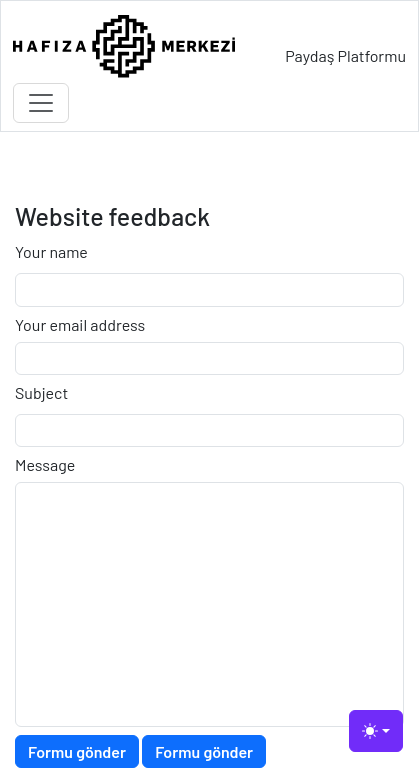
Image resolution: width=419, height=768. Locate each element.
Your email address (80, 324)
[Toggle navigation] (41, 103)
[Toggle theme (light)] (376, 731)
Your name (51, 251)
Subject (41, 392)
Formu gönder (77, 751)
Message (45, 464)
